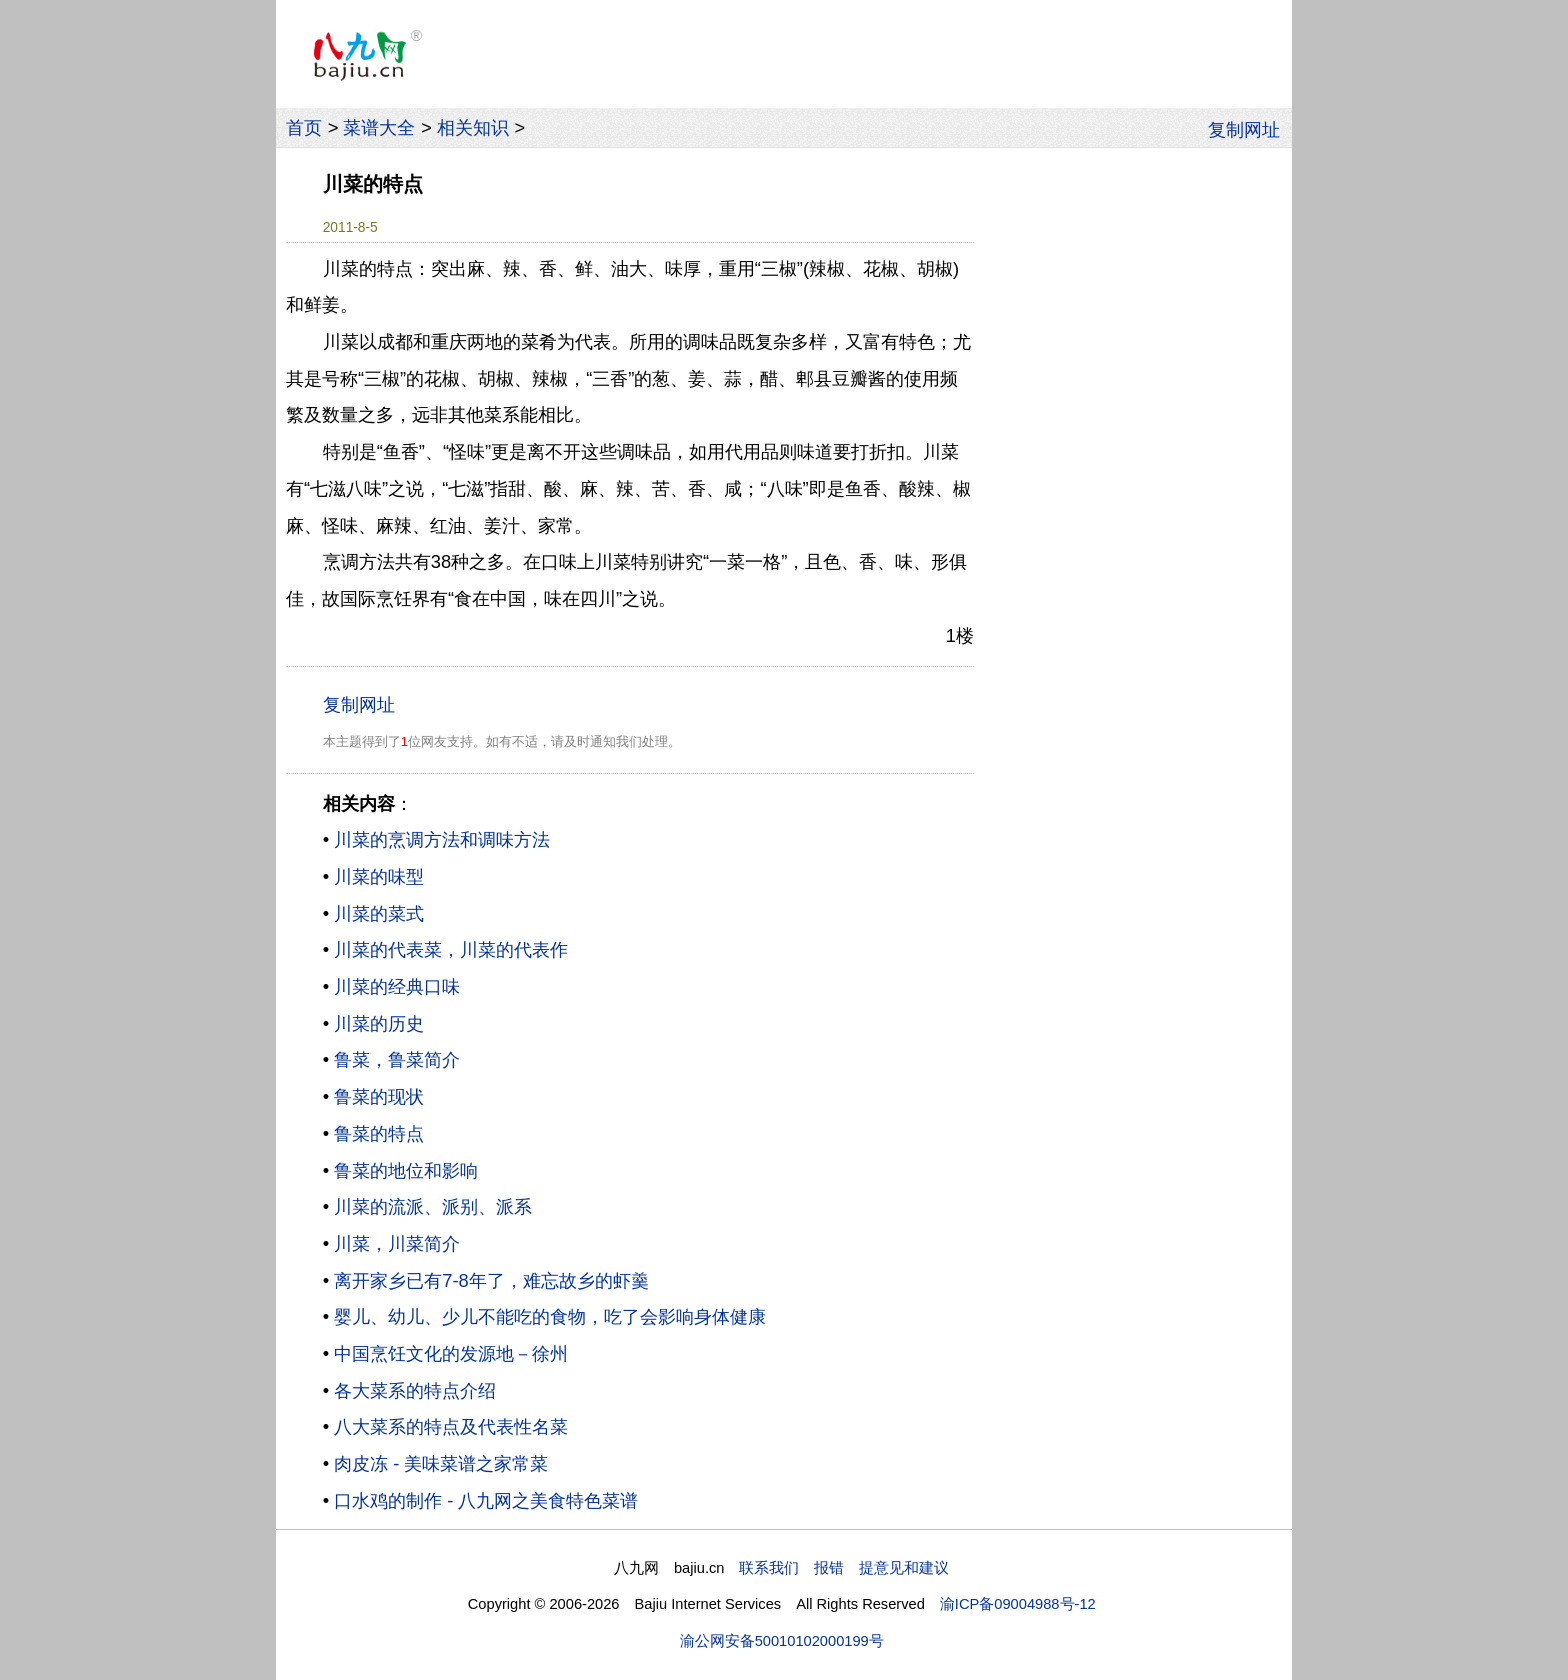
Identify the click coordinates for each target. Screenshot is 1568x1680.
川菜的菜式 (379, 913)
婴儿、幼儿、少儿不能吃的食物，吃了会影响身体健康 (550, 1316)
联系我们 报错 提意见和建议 (844, 1568)
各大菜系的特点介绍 (415, 1390)
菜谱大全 (379, 127)
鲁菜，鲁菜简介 (397, 1059)
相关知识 (473, 127)
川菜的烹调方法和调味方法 (442, 839)
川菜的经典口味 (397, 986)
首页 (304, 127)
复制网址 (1250, 128)
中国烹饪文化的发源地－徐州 (451, 1353)
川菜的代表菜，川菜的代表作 (451, 949)
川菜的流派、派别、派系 (433, 1206)
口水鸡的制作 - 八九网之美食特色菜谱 (486, 1500)
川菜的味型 (379, 876)
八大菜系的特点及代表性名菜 (451, 1426)
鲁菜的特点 (379, 1133)
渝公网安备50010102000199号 (782, 1641)
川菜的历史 (379, 1023)
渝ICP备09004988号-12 (1018, 1604)
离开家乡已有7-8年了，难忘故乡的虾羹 (491, 1280)
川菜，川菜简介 (397, 1243)
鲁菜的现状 (379, 1096)
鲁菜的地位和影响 (406, 1170)
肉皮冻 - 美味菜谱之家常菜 (441, 1463)
